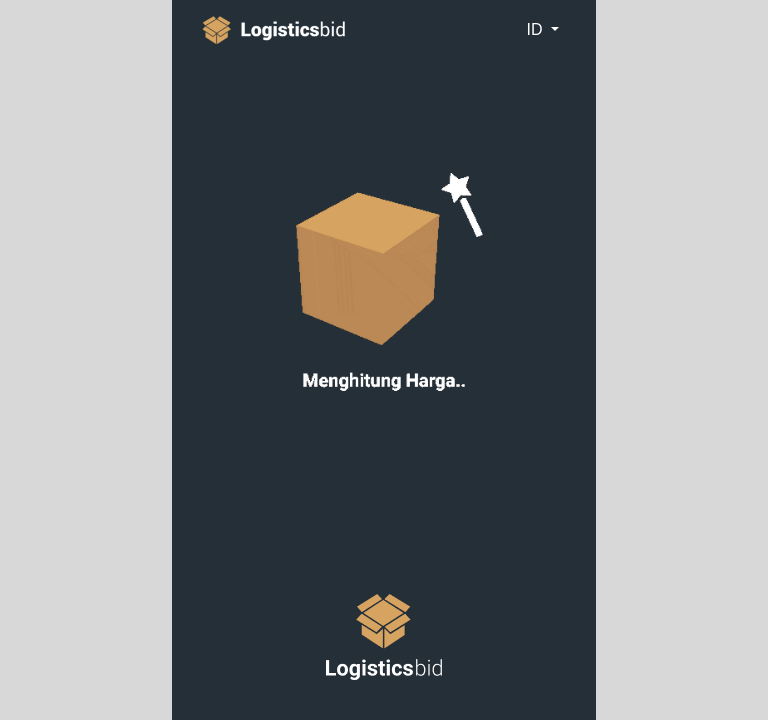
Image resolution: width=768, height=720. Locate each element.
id (536, 29)
